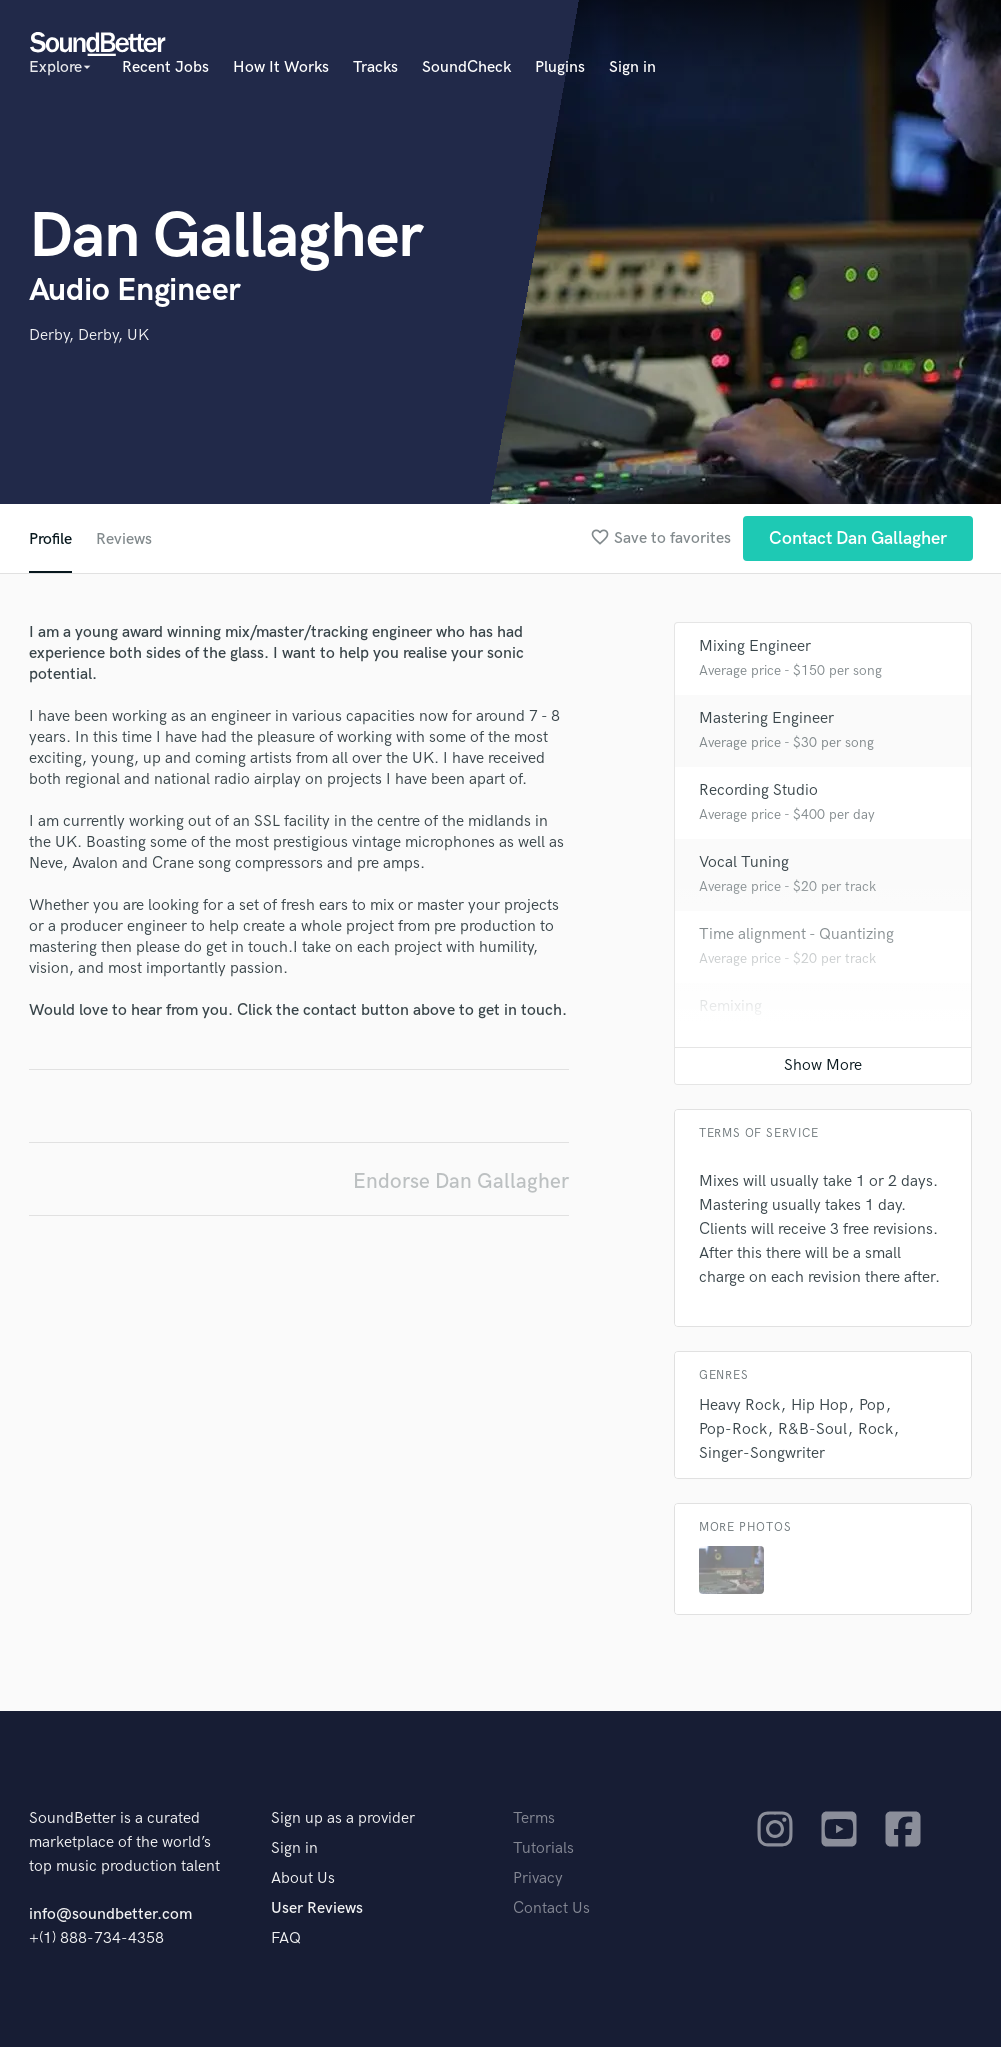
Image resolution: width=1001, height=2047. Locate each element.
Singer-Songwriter (762, 1453)
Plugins (560, 67)
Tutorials (543, 1848)
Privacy (538, 1878)
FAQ (286, 1938)
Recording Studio (758, 790)
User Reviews (317, 1908)
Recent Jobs (165, 67)
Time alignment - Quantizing (796, 934)
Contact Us (551, 1908)
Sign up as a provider (343, 1818)
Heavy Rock (739, 1405)
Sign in (632, 67)
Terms (534, 1818)
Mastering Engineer (766, 718)
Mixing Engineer (755, 646)
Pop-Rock (733, 1429)
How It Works (281, 67)
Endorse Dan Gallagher (461, 1181)
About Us (303, 1878)
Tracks (375, 67)
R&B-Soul (812, 1429)
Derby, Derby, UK (89, 335)
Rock (875, 1429)
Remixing (730, 1006)
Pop (872, 1405)
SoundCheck (466, 67)
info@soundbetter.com (110, 1914)
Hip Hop (819, 1405)
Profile (50, 539)
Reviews (124, 539)
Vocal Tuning (744, 862)
